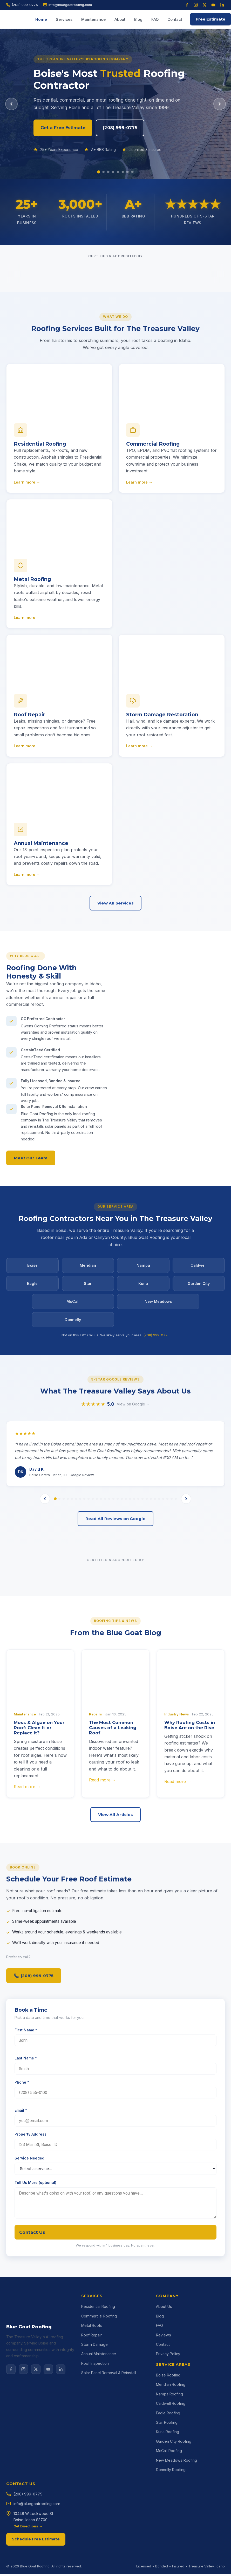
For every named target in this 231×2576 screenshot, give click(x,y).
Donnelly (73, 1322)
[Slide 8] (133, 171)
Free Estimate (210, 19)
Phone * (22, 2161)
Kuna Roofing (167, 2510)
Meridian (88, 1267)
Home (41, 19)
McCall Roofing (169, 2529)
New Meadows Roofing (176, 2539)
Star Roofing (167, 2501)
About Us (164, 2385)
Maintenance (93, 19)
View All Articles (115, 1893)
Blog (138, 19)
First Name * (26, 2109)
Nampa (143, 1267)
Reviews (163, 2414)
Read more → (27, 1866)
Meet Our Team (30, 1160)
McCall (72, 1304)
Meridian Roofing (170, 2463)
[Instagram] (195, 5)
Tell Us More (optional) (35, 2262)
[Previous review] (45, 1578)
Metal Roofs (91, 2404)
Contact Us (32, 2311)
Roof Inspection (95, 2442)
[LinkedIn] (222, 5)
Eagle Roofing (168, 2492)
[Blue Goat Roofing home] (19, 19)
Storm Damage (94, 2423)
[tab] (55, 1577)
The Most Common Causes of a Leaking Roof (112, 1807)
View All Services (115, 905)
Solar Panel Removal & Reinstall (108, 2451)
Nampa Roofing (169, 2473)
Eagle (32, 1286)
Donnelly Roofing (171, 2548)
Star (88, 1286)
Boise (32, 1267)
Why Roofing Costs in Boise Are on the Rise (189, 1804)
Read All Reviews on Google (115, 1597)
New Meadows (158, 1304)
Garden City (199, 1286)
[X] (35, 2453)
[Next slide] (219, 104)
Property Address (30, 2213)
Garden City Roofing (173, 2520)
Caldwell (199, 1267)
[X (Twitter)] (204, 5)
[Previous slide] (11, 104)
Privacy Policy (168, 2432)
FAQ (155, 19)
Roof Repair (91, 2414)
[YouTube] (213, 5)
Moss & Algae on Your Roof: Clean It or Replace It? (39, 1807)
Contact (174, 19)
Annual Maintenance (98, 2432)
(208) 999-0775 (22, 5)
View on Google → (133, 1483)
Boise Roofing (168, 2454)
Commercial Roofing (99, 2395)
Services (64, 19)
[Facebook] (186, 5)
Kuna (143, 1286)
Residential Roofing (98, 2385)
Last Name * (26, 2137)
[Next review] (186, 1578)
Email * (21, 2189)
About (119, 19)
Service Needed (29, 2237)
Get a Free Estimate (66, 127)
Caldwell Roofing (170, 2482)
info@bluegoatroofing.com (67, 5)
